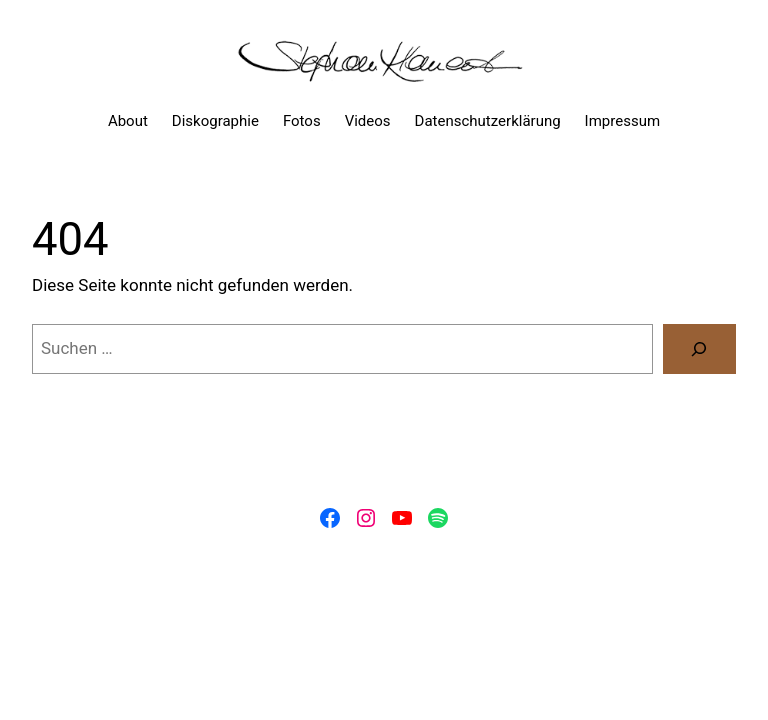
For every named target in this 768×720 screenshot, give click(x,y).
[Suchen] (699, 349)
